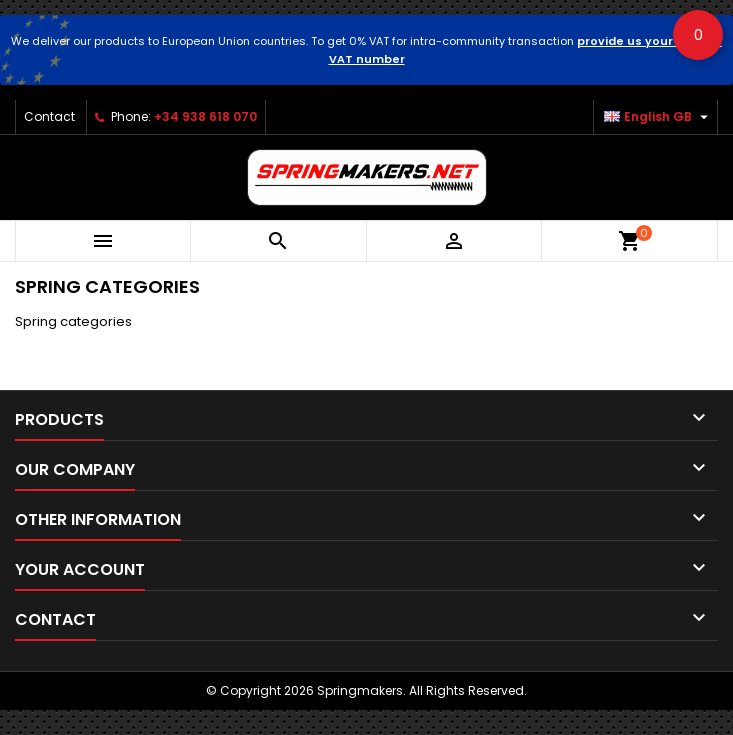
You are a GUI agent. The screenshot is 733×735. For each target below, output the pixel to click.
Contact (49, 116)
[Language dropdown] (658, 117)
